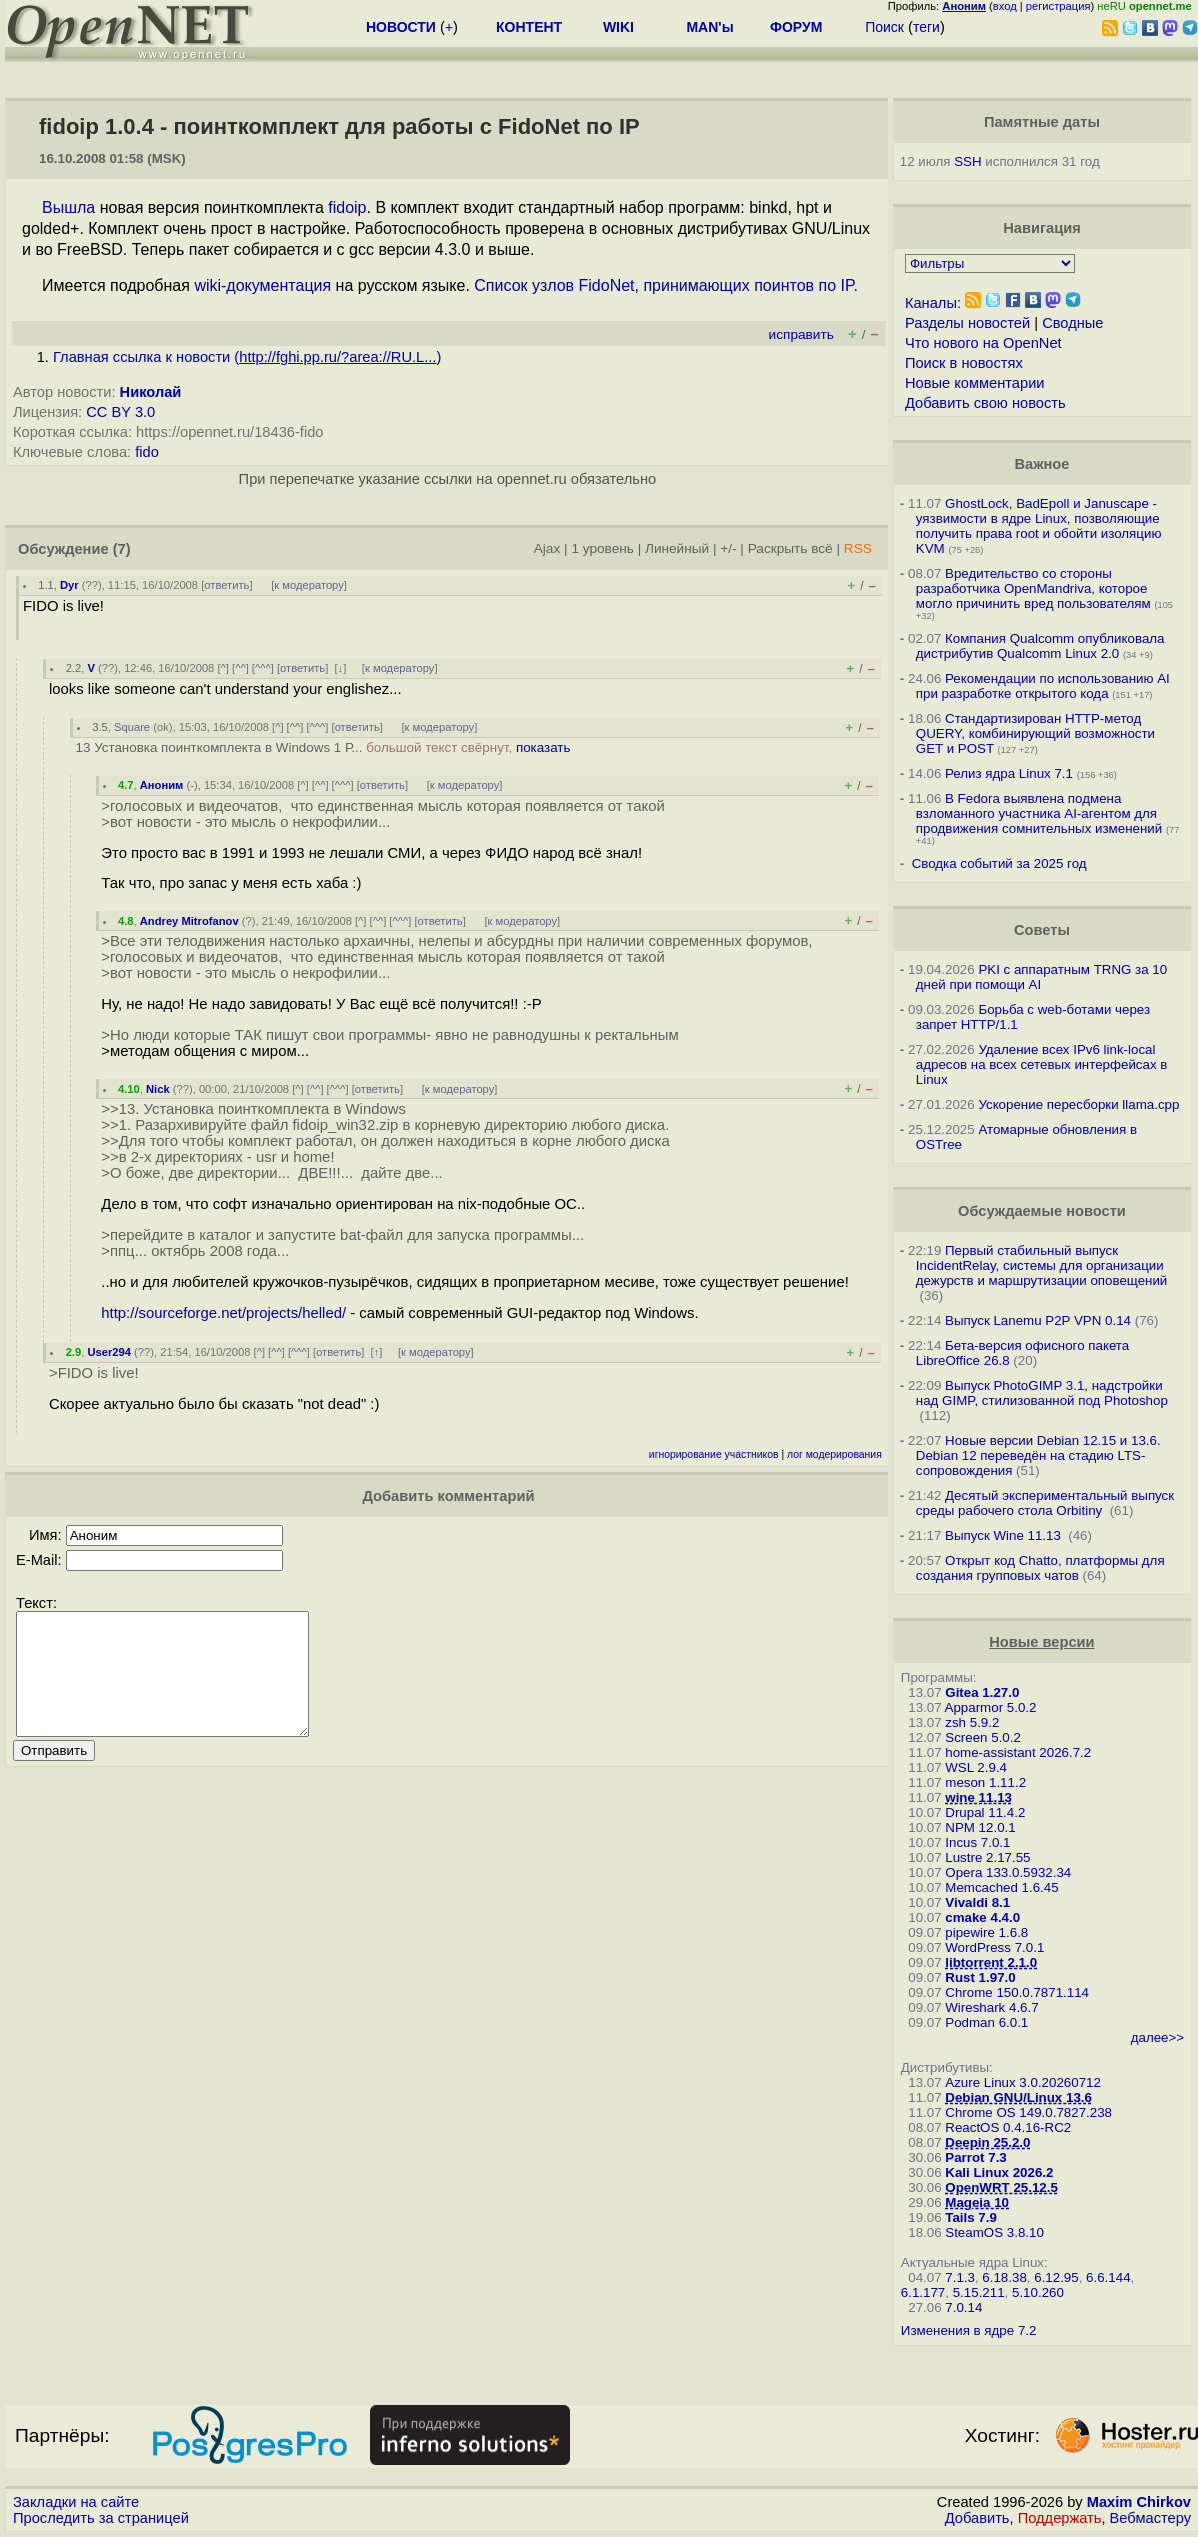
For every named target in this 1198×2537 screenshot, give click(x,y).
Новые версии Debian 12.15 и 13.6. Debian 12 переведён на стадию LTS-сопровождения (1038, 1455)
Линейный (677, 548)
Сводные (1072, 323)
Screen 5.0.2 (983, 1737)
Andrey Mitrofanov (189, 921)
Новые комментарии (975, 383)
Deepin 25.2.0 (987, 2142)
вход (1005, 6)
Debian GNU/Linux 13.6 (1018, 2097)
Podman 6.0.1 (986, 2022)
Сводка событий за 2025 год (999, 863)
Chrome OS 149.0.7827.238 (1028, 2112)
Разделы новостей (967, 323)
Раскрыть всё (790, 548)
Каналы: (933, 303)
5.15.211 (979, 2292)
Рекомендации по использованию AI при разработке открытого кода (1043, 686)
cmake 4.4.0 (982, 1917)
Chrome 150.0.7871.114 (1017, 1992)
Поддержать (1060, 2518)
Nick (158, 1089)
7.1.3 (960, 2277)
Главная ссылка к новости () (247, 357)
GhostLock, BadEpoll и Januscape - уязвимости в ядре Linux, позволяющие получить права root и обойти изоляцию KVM (1039, 526)
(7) (122, 549)
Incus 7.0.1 (977, 1842)
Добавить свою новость (985, 403)
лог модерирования (834, 1454)
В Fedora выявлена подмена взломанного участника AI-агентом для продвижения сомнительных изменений (1039, 813)
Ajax (547, 548)
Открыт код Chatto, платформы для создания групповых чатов (1040, 1568)
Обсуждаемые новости (1042, 1211)
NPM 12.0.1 (980, 1827)
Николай (151, 392)
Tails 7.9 (971, 2217)
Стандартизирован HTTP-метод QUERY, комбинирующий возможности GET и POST (1035, 733)
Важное (1041, 464)
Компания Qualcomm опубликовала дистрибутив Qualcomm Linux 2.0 (1040, 646)
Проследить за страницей (101, 2518)
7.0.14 (963, 2307)
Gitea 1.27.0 (982, 1692)
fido (147, 452)
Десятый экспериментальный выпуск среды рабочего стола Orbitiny (1045, 1503)
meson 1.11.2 (985, 1782)
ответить (226, 585)
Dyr (69, 585)
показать (543, 747)
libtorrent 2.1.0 (991, 1962)
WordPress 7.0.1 (994, 1947)
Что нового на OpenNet (983, 343)
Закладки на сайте (76, 2502)
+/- (728, 548)
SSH (967, 161)
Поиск (884, 27)
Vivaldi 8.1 (977, 1902)
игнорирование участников (714, 1454)
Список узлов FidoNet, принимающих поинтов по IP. (666, 285)
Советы (1042, 930)
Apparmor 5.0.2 (991, 1707)
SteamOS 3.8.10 (994, 2232)
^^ (240, 668)
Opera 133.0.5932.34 (1008, 1872)
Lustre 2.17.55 (987, 1857)
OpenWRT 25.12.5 (1001, 2187)
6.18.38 (1004, 2277)
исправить (801, 334)
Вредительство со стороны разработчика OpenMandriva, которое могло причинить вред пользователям (1033, 588)
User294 (109, 1352)
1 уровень (602, 548)
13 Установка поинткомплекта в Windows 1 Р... (323, 747)
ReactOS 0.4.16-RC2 (1008, 2127)
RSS (858, 548)
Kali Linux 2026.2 (999, 2172)
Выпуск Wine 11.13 (1005, 1535)
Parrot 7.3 (976, 2157)
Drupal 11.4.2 (985, 1812)
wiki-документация (262, 285)
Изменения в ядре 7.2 (969, 2330)
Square (132, 727)
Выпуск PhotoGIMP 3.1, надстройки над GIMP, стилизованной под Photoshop (1042, 1393)
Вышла (68, 207)
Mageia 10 (977, 2202)
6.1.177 (923, 2292)
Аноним (162, 785)
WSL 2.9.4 (976, 1767)
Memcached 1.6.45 (1001, 1887)
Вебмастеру (1150, 2518)
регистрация (1058, 6)
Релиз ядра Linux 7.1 (1009, 773)
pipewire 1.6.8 (986, 1932)
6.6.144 (1108, 2277)
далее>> (1157, 2037)
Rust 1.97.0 (980, 1977)
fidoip (347, 207)
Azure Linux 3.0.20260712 (1023, 2082)
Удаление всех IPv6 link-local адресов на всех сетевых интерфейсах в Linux (1042, 1064)
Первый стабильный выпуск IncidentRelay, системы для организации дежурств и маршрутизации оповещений (1042, 1265)
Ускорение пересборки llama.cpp (1078, 1104)
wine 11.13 (978, 1797)
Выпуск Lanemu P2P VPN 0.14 (1038, 1320)
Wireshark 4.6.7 (991, 2007)
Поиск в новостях (964, 363)
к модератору (309, 585)
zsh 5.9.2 (972, 1722)
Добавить (977, 2518)
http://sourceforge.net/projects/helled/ (223, 1313)
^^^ (263, 668)
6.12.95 (1056, 2277)
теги (926, 27)
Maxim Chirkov (1139, 2502)
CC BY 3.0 (120, 412)
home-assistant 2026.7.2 (1018, 1752)
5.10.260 (1038, 2292)
